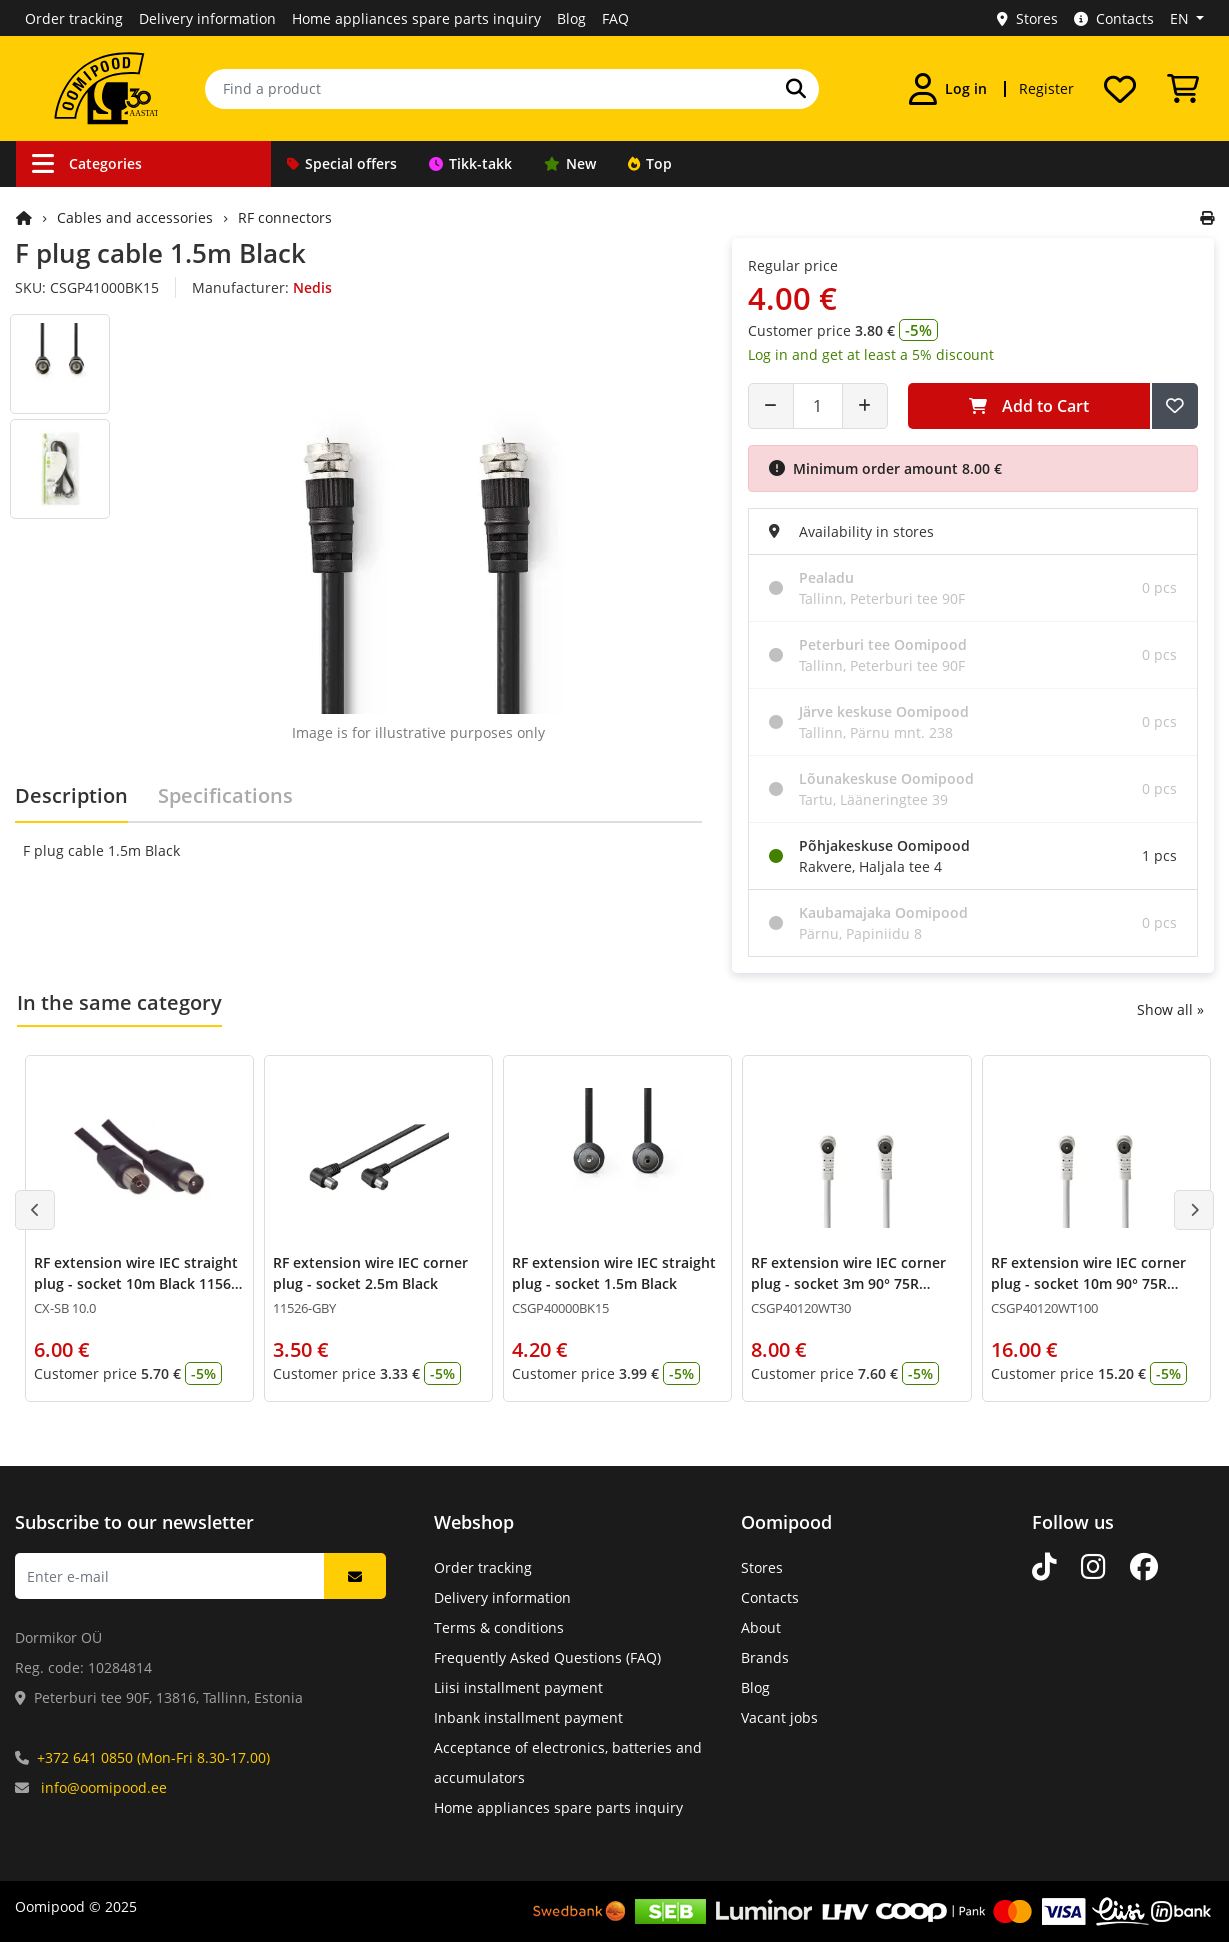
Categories (87, 163)
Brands (765, 1657)
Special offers (342, 163)
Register (1046, 88)
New (570, 163)
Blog (571, 18)
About (761, 1627)
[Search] (796, 89)
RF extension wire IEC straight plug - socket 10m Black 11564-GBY (139, 1283)
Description (71, 795)
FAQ (615, 18)
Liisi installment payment (518, 1687)
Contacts (1114, 18)
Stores (1027, 18)
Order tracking (74, 18)
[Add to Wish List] (1175, 406)
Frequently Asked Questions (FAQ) (547, 1657)
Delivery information (207, 18)
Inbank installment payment (528, 1717)
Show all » (1170, 1009)
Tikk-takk (470, 163)
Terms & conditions (499, 1627)
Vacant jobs (779, 1717)
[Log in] (948, 89)
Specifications (225, 795)
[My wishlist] (1120, 89)
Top (650, 163)
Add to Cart (1029, 406)
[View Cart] (1183, 89)
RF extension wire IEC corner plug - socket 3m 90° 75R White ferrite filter (848, 1283)
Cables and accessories (135, 217)
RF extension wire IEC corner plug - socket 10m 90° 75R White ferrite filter (1088, 1283)
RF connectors (285, 217)
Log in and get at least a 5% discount (871, 354)
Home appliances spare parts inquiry (416, 18)
